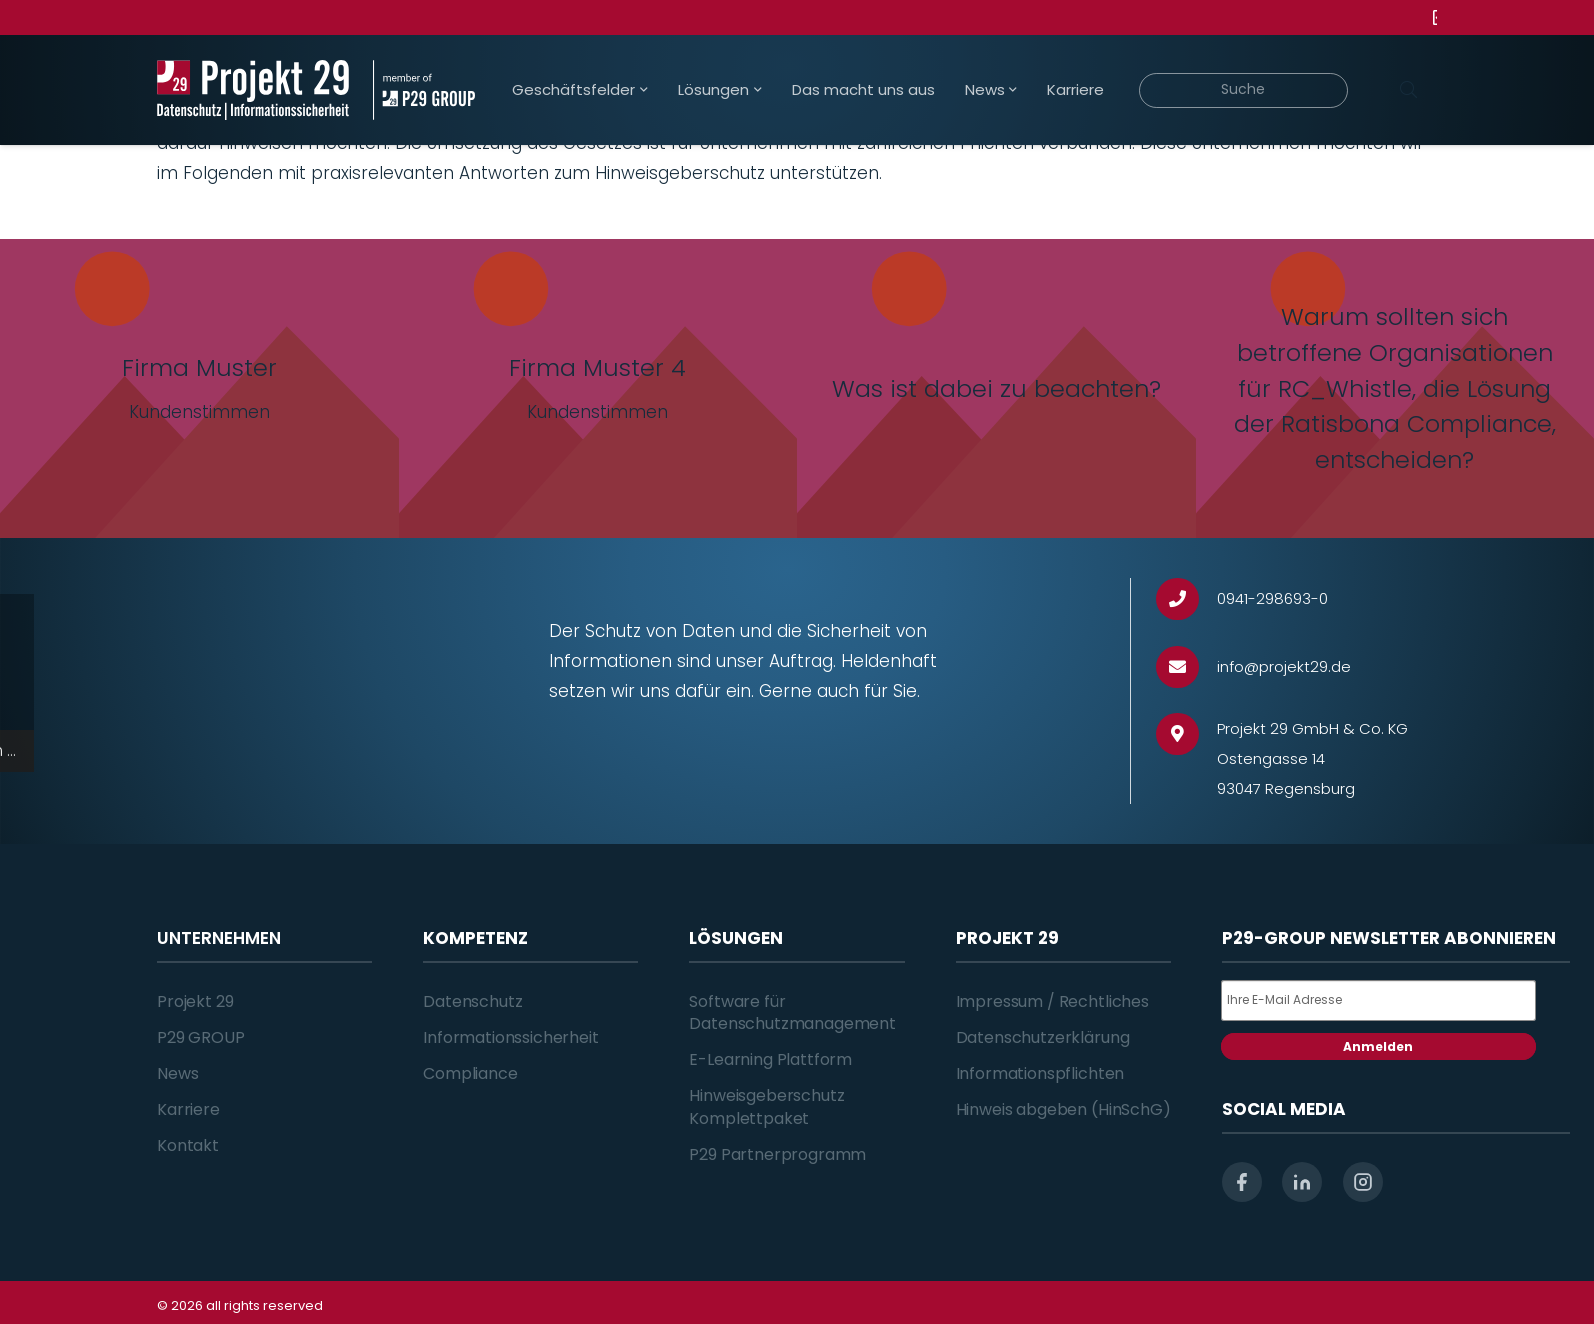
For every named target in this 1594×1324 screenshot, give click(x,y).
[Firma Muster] (199, 388)
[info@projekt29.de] (1186, 667)
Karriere (188, 1109)
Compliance (470, 1073)
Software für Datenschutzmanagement (792, 1012)
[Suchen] (1408, 90)
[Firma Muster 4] (598, 388)
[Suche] (1243, 90)
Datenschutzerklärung (1043, 1037)
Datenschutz (472, 1001)
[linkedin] (1302, 1182)
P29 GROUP (201, 1037)
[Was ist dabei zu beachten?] (996, 388)
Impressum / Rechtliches (1052, 1001)
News (177, 1073)
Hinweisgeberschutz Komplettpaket (766, 1106)
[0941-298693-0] (1186, 599)
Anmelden (1378, 1046)
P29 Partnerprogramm (777, 1154)
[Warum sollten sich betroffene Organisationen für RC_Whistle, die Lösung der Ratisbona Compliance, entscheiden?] (1395, 388)
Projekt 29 (195, 1001)
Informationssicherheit (510, 1037)
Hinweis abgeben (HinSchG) (1063, 1109)
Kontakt (188, 1145)
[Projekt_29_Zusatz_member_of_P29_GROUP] (423, 90)
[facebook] (1242, 1182)
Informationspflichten (1040, 1073)
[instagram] (1363, 1182)
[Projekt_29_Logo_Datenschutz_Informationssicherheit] (253, 90)
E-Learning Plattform (770, 1059)
